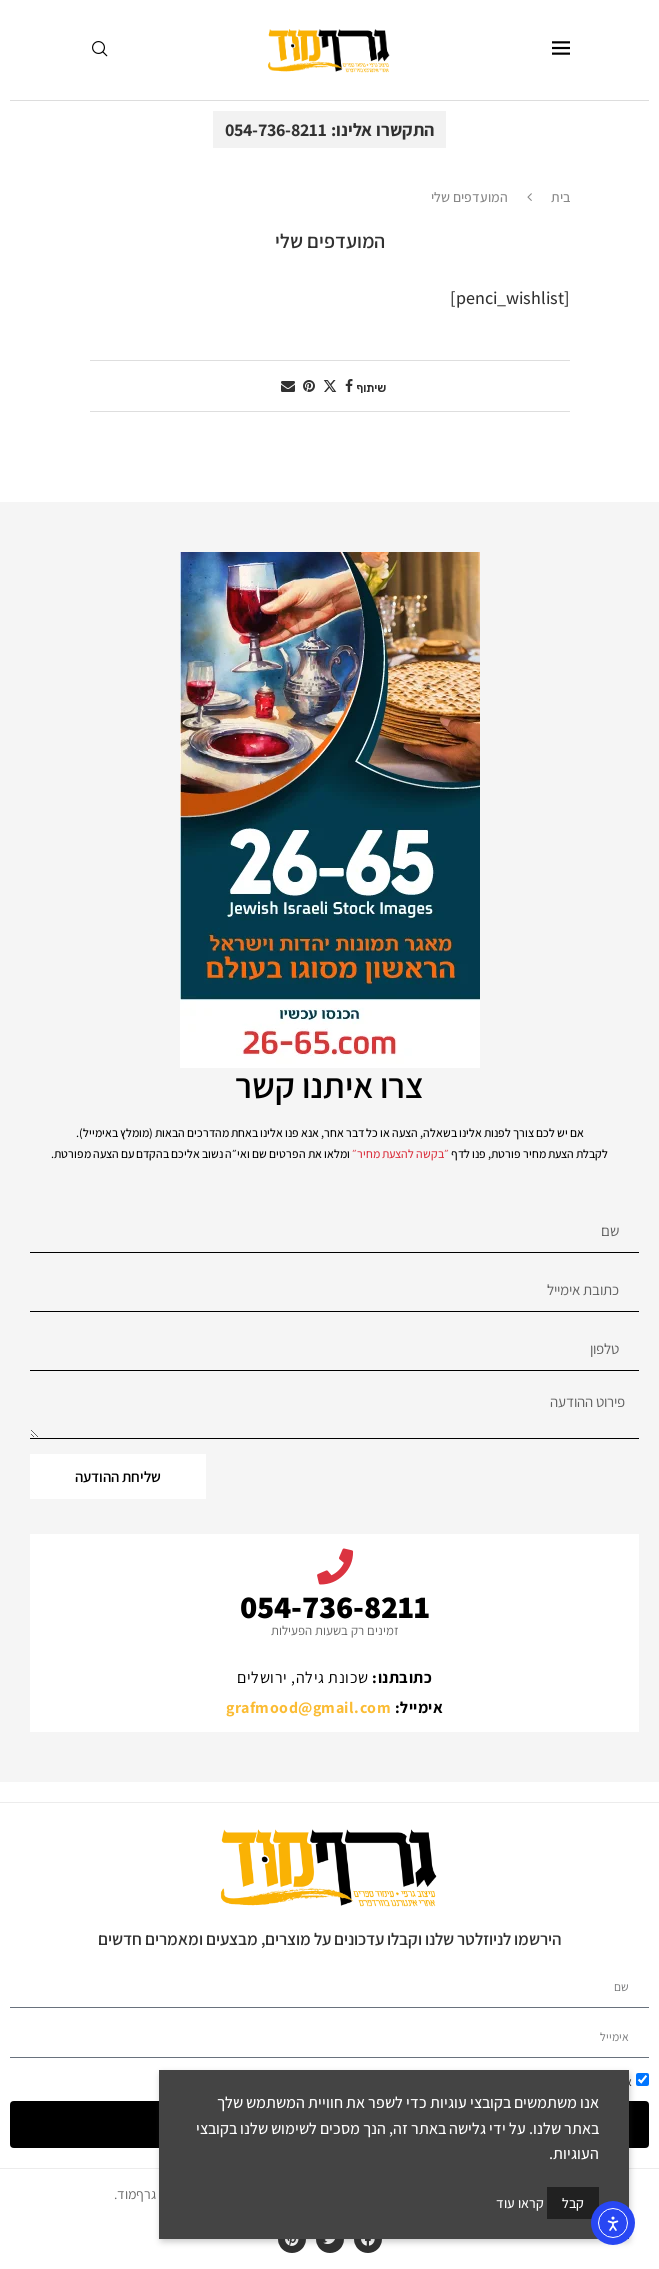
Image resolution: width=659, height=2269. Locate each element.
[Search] (99, 50)
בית (560, 197)
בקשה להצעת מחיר (400, 1153)
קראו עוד (520, 2203)
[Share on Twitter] (330, 386)
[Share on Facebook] (349, 386)
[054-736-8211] (335, 1567)
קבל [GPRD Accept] (573, 2203)
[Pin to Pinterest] (309, 386)
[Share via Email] (288, 386)
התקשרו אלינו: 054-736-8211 (329, 129)
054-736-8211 (335, 1606)
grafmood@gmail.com (308, 1707)
